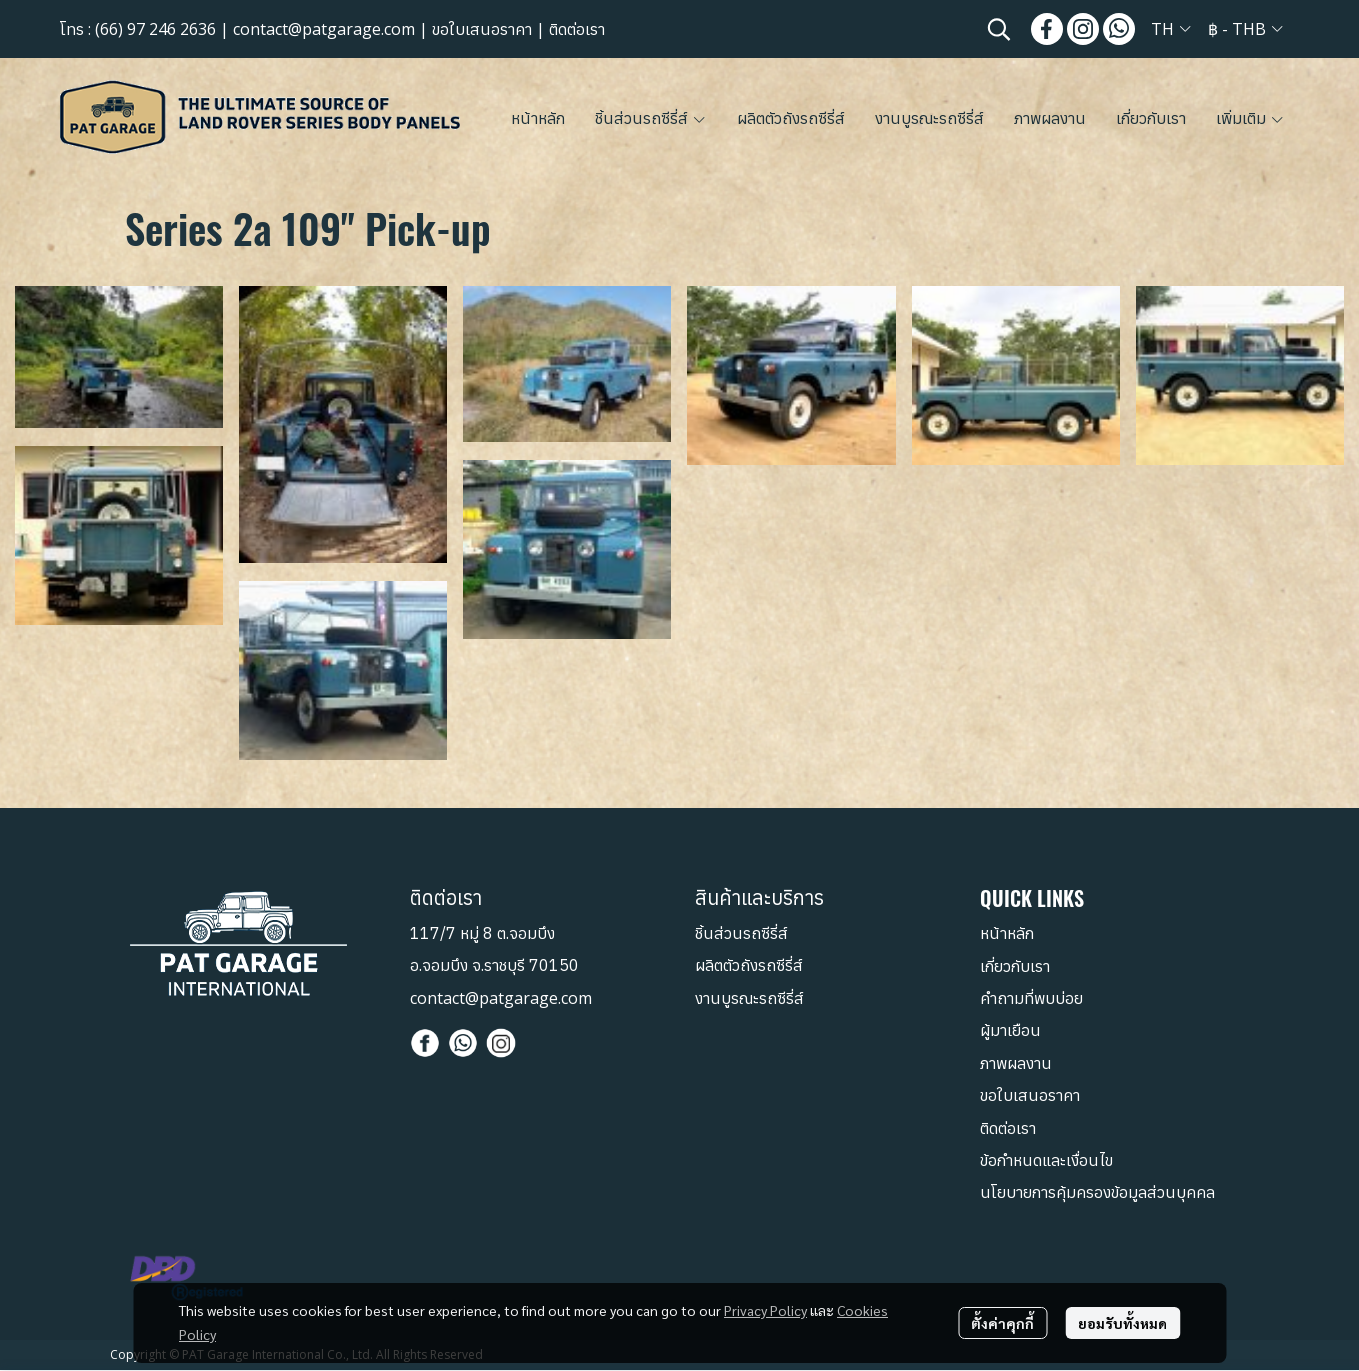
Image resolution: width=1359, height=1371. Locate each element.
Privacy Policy (765, 1310)
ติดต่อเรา (577, 29)
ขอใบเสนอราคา (482, 29)
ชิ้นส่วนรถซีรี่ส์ (741, 934)
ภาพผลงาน (1016, 1064)
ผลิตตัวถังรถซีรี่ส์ (749, 966)
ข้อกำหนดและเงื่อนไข (1046, 1161)
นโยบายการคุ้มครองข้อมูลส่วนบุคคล (1097, 1193)
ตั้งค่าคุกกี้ (1002, 1323)
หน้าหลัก (1007, 934)
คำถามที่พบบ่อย (1031, 999)
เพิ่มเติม (1250, 118)
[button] (999, 29)
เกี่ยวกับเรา (1015, 966)
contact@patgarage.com (324, 29)
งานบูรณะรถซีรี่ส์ (749, 998)
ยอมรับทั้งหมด (1122, 1323)
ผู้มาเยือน (1010, 1031)
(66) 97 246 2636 (155, 29)
